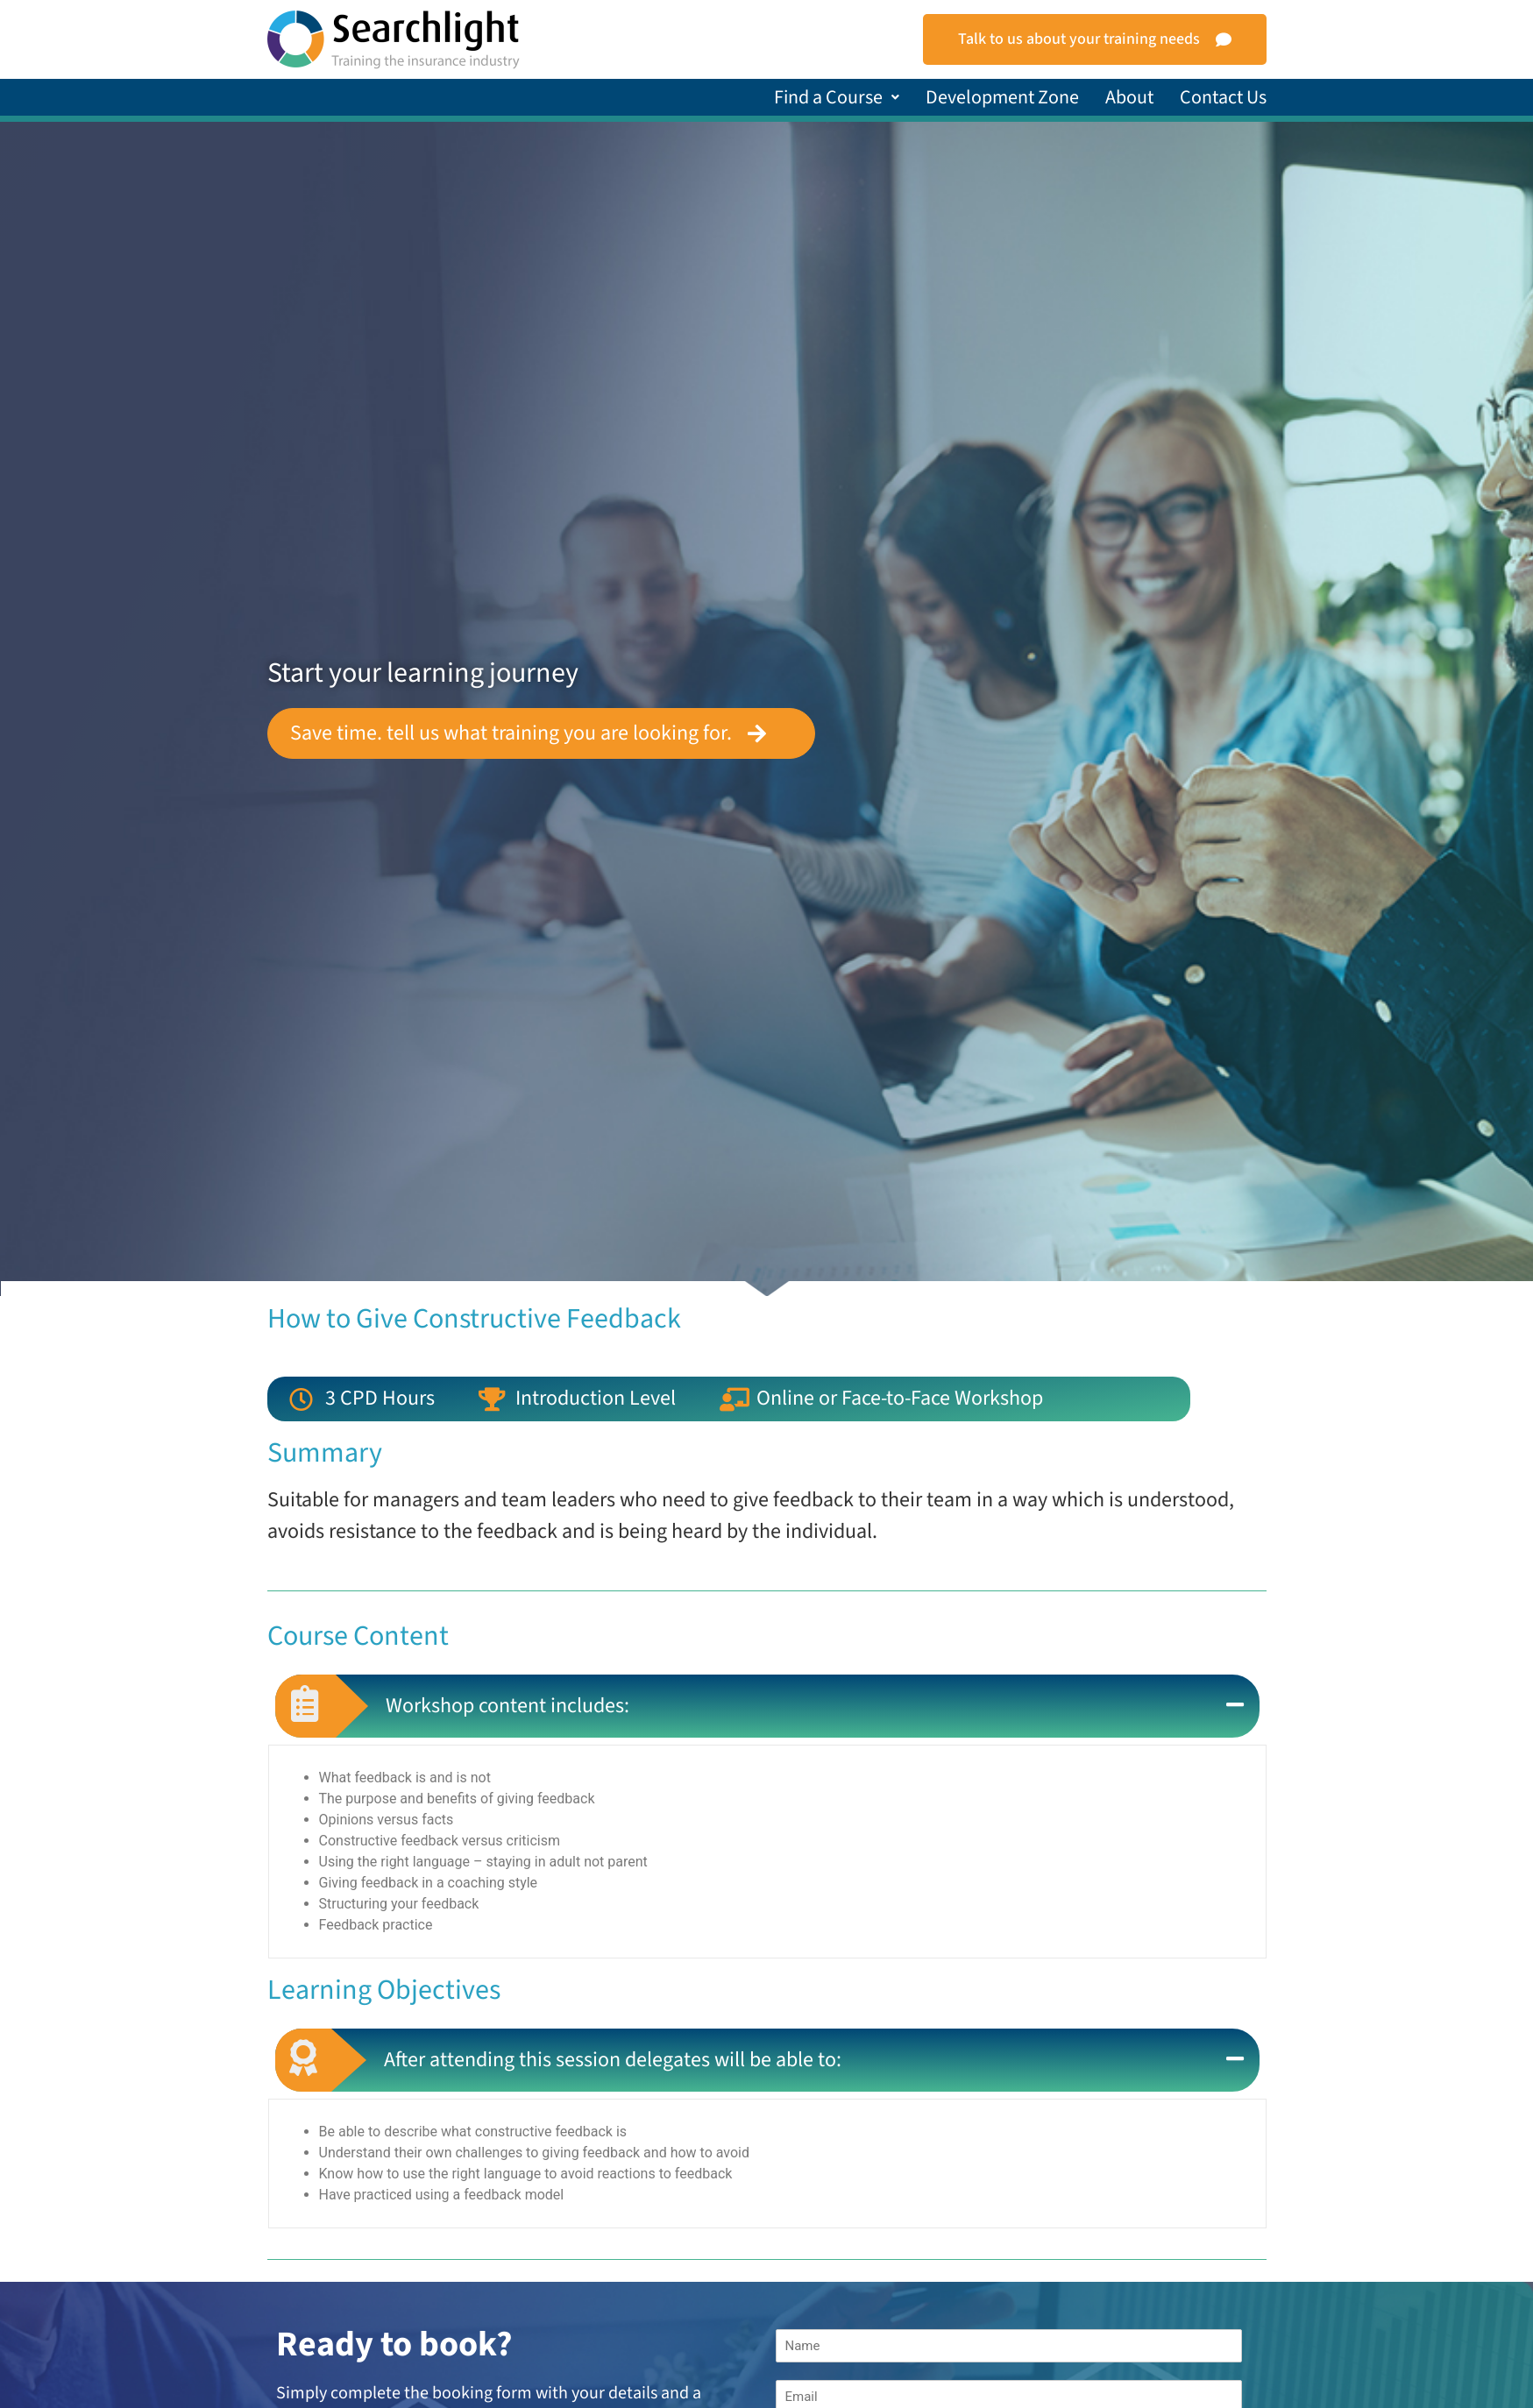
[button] (836, 97)
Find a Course (836, 97)
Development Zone (1002, 97)
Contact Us (1223, 97)
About (1129, 97)
